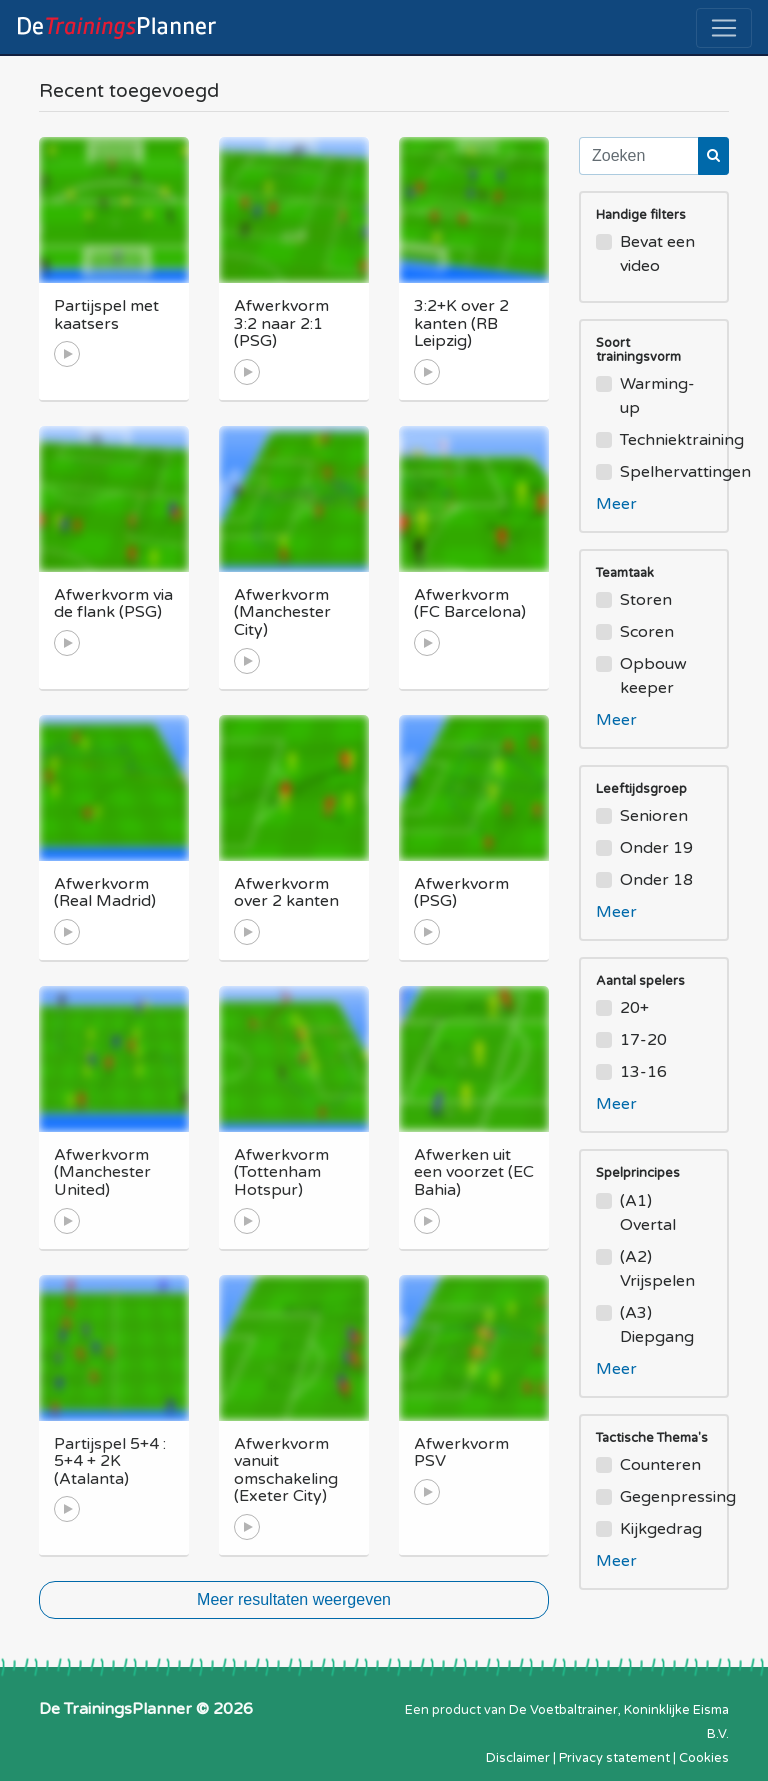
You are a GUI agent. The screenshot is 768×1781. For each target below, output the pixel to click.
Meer (616, 504)
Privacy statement (614, 1758)
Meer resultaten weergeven (294, 1599)
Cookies (704, 1758)
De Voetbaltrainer (563, 1710)
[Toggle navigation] (724, 28)
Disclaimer (518, 1758)
